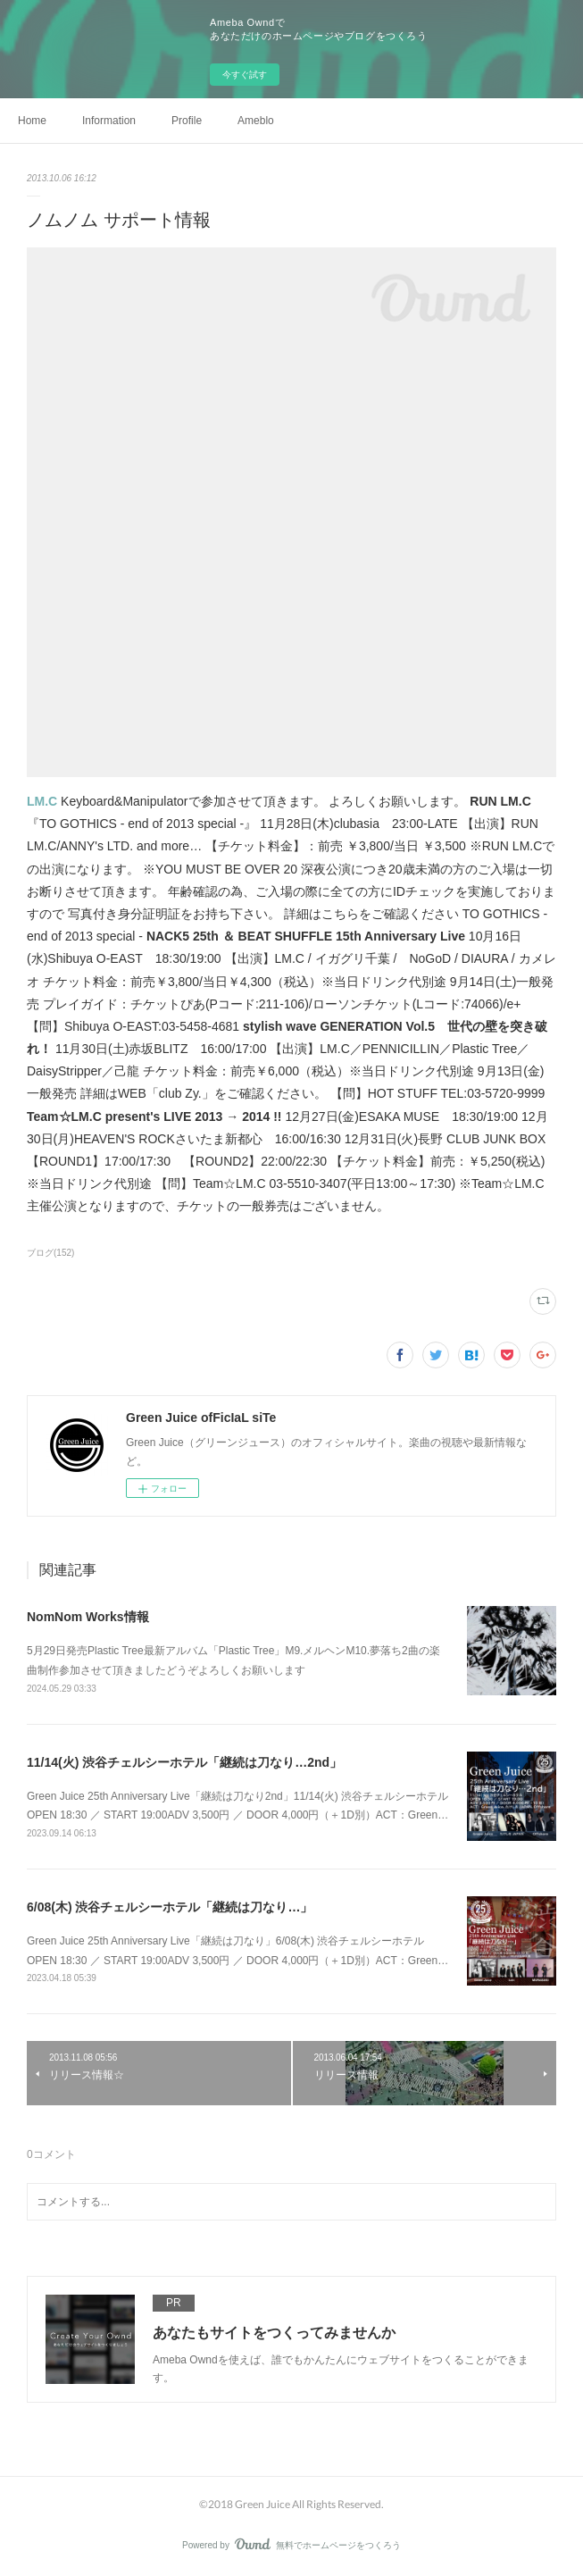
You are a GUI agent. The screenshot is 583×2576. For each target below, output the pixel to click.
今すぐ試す (244, 74)
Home (32, 120)
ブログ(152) (50, 1253)
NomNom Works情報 (88, 1617)
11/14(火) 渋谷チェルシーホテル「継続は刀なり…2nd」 (184, 1762)
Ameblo (255, 120)
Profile (186, 120)
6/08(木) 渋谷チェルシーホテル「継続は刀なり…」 (169, 1907)
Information (109, 120)
